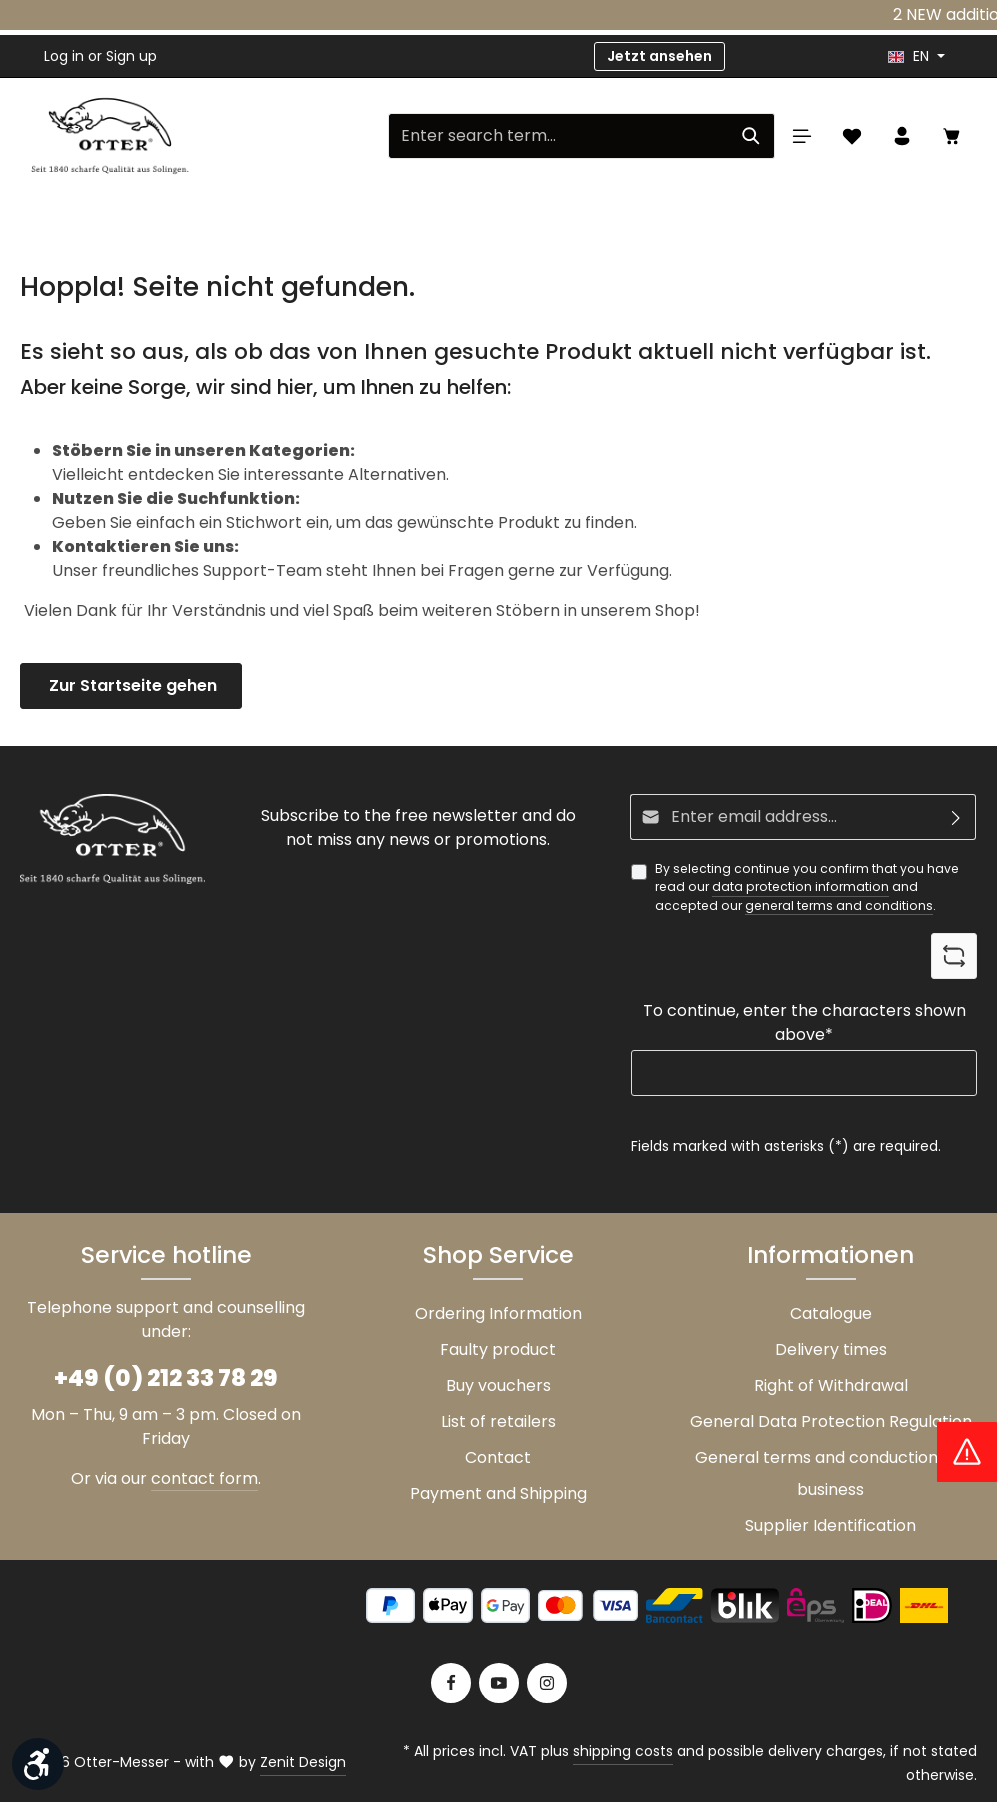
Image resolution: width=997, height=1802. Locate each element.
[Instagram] (547, 1683)
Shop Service (498, 1254)
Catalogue (831, 1313)
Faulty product (498, 1349)
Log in (64, 56)
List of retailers (498, 1421)
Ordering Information (498, 1313)
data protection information (800, 886)
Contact (498, 1457)
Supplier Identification (830, 1525)
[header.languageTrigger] (916, 56)
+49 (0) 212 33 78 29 (166, 1377)
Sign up (131, 56)
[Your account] (902, 136)
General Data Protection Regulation (831, 1421)
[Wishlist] (852, 136)
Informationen (830, 1254)
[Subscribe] (956, 817)
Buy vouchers (498, 1385)
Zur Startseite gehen (131, 685)
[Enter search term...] (558, 136)
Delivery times (831, 1349)
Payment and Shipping (498, 1493)
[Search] (751, 136)
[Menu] (802, 136)
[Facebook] (451, 1683)
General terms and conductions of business (830, 1473)
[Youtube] (499, 1683)
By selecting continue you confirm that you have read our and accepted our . (807, 887)
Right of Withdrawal (831, 1385)
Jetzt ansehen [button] (659, 56)
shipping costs (623, 1751)
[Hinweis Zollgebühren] (967, 1452)
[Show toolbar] (38, 1764)
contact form (204, 1478)
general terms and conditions (839, 905)
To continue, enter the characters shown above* (804, 1022)
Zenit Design (303, 1762)
